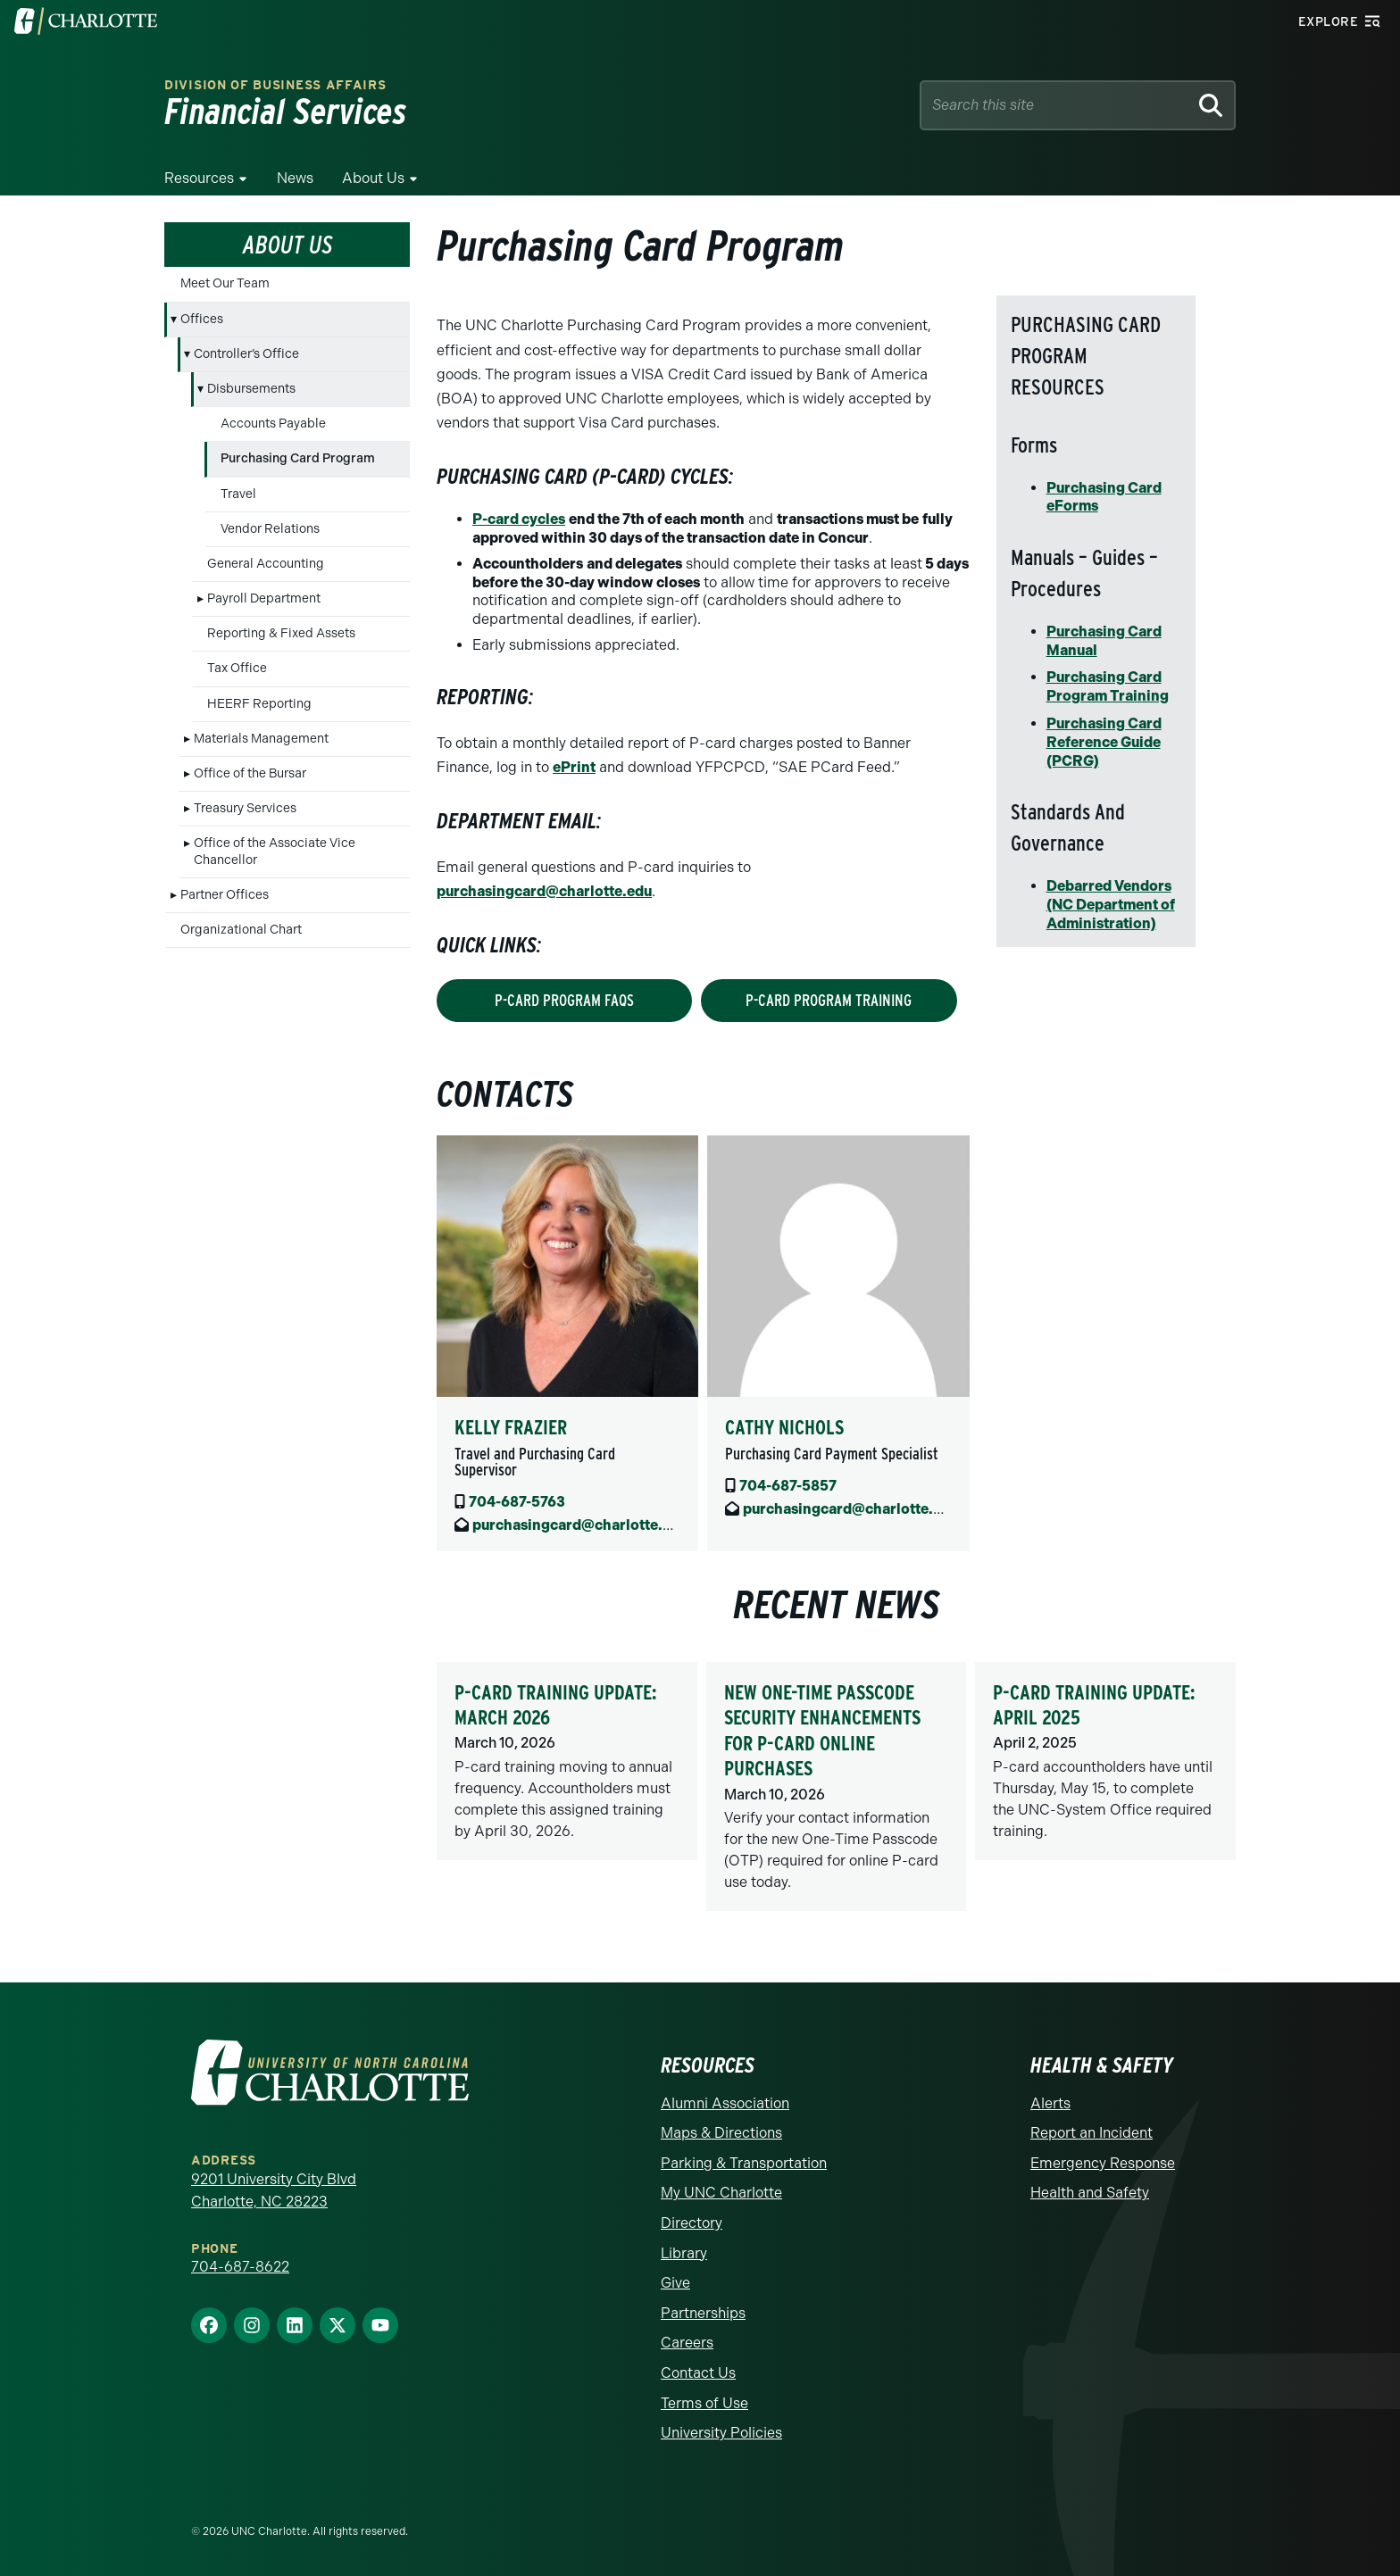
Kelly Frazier (510, 1427)
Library (684, 2253)
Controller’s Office (246, 353)
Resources (199, 178)
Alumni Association (725, 2103)
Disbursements (251, 388)
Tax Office (237, 668)
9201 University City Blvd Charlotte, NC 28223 (273, 2191)
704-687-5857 (788, 1485)
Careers (687, 2342)
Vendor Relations (270, 528)
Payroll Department (264, 598)
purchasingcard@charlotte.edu (544, 891)
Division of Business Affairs (275, 85)
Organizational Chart (241, 929)
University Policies (721, 2432)
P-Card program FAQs (564, 1000)
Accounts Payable (273, 423)
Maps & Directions (721, 2132)
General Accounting (265, 563)
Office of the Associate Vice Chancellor (274, 851)
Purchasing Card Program (298, 458)
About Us (373, 178)
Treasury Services (245, 808)
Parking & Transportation (744, 2163)
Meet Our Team (225, 283)
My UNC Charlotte (721, 2192)
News (295, 178)
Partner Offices (224, 894)
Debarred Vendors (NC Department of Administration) (1110, 904)
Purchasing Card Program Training (1107, 686)
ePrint (574, 767)
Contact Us (698, 2372)
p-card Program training (829, 1000)
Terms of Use (704, 2403)
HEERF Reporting (259, 703)
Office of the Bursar (250, 773)
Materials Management (261, 738)
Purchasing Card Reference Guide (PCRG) (1104, 742)
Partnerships (703, 2313)
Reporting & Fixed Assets (281, 633)
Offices (201, 319)
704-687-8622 (240, 2266)
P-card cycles (518, 519)
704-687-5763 (517, 1501)
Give (675, 2282)
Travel (238, 494)
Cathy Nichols (784, 1427)
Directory (691, 2223)
